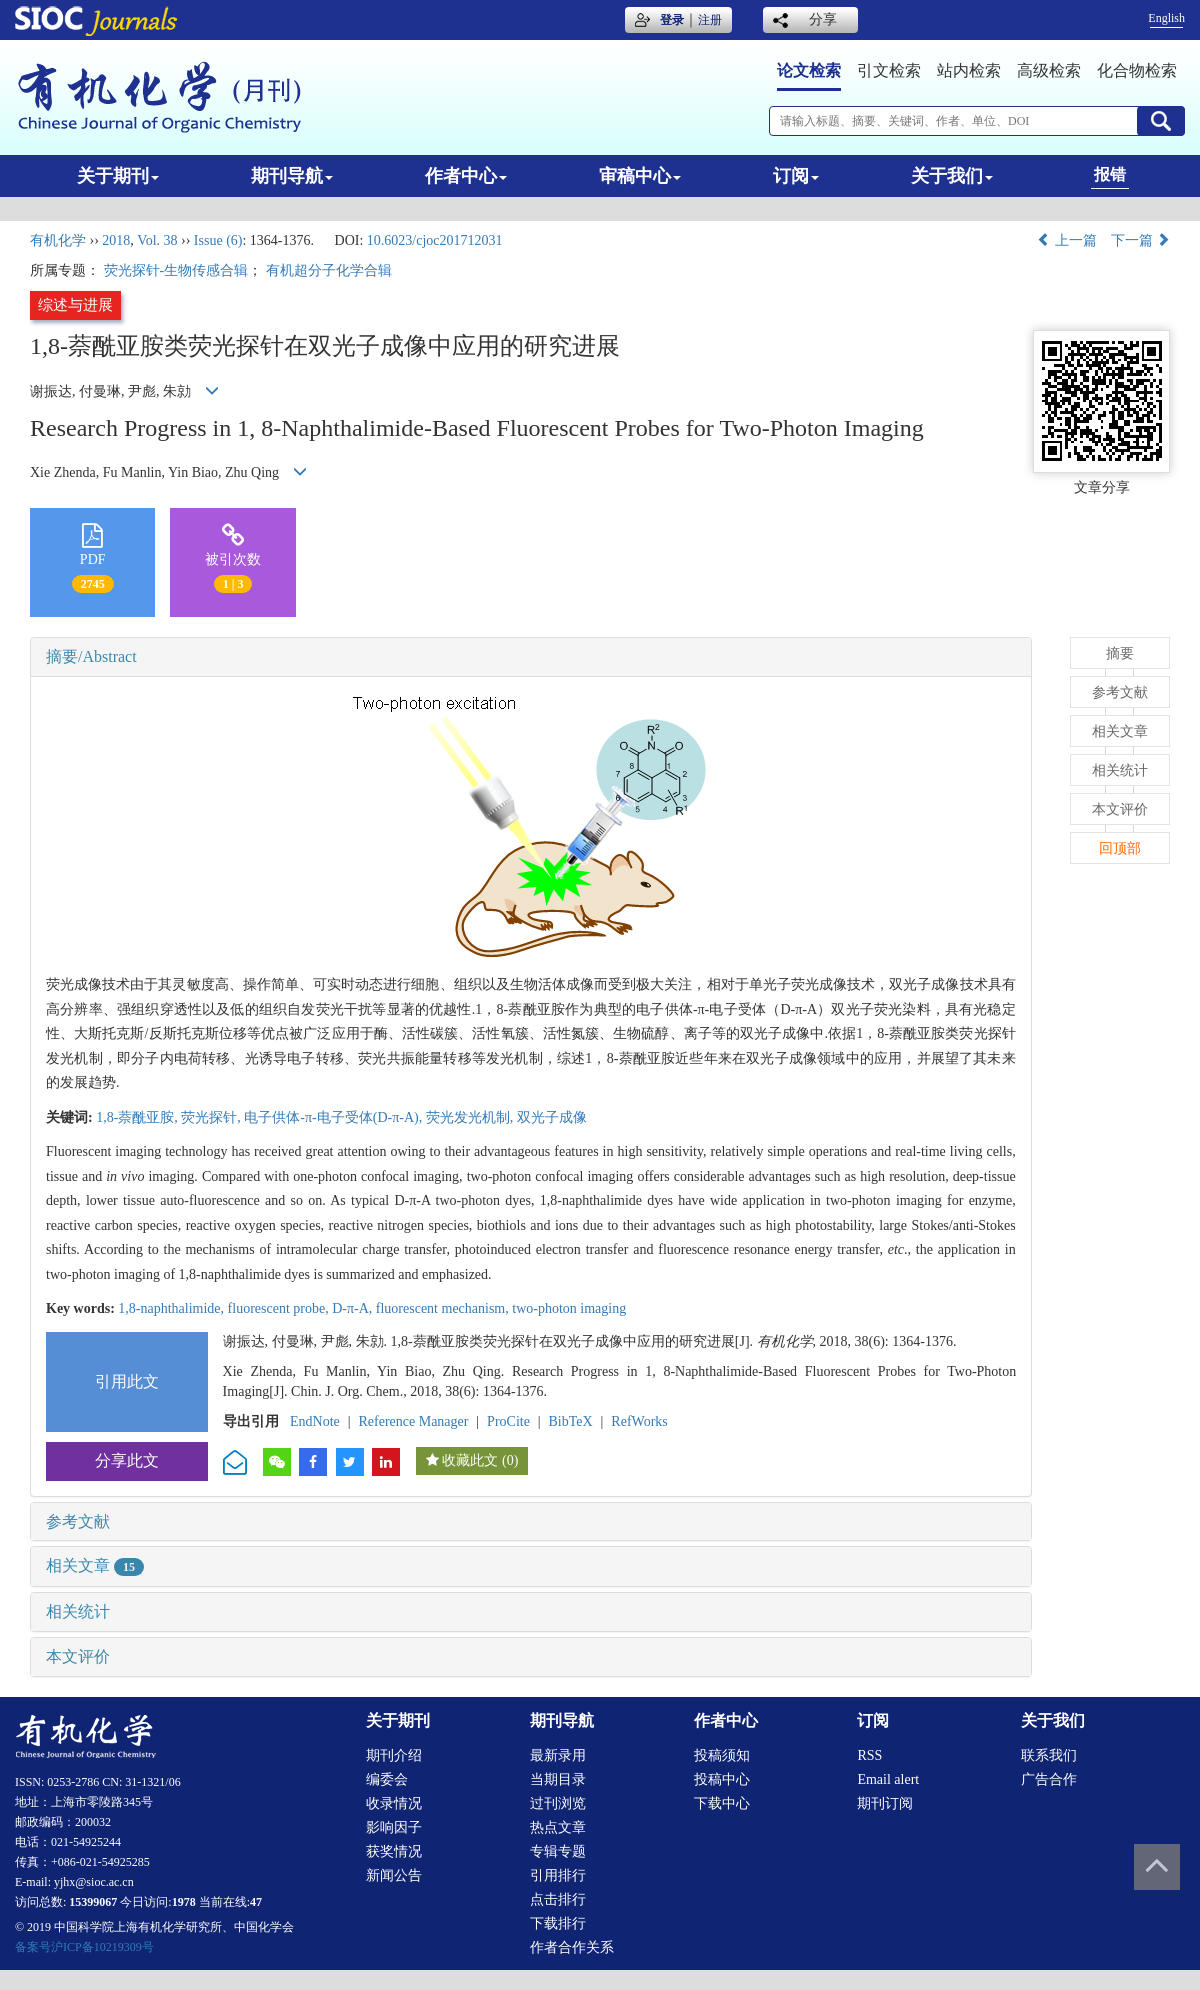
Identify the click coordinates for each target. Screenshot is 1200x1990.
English (1166, 18)
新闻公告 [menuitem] (394, 1875)
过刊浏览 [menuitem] (558, 1803)
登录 (672, 20)
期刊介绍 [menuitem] (394, 1755)
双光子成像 (552, 1117)
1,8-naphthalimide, (172, 1308)
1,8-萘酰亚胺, (138, 1117)
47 (256, 1902)
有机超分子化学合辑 (329, 270)
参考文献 (78, 1521)
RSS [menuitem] (869, 1755)
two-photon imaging (569, 1308)
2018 (116, 240)
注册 (710, 20)
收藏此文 (470, 1460)
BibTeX (571, 1421)
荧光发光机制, (471, 1117)
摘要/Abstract (91, 656)
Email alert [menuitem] (888, 1779)
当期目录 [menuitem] (558, 1779)
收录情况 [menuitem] (394, 1803)
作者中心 (466, 176)
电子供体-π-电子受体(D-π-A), (334, 1117)
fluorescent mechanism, (444, 1308)
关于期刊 (118, 176)
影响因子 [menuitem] (394, 1827)
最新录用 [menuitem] (558, 1755)
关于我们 (952, 176)
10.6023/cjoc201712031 (435, 240)
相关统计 (78, 1611)
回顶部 (1120, 848)
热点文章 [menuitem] (558, 1827)
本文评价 (78, 1656)
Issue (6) (218, 240)
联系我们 (1049, 1755)
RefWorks (639, 1421)
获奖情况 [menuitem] (394, 1851)
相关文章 (95, 1565)
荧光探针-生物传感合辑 (176, 270)
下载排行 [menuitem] (558, 1923)
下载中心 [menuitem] (722, 1803)
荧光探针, (212, 1117)
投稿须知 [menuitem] (722, 1755)
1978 (184, 1902)
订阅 (796, 176)
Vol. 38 (157, 240)
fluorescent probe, (280, 1308)
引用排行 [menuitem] (558, 1875)
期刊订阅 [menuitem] (885, 1803)
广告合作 (1049, 1779)
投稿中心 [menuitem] (722, 1779)
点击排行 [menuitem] (558, 1899)
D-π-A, (354, 1308)
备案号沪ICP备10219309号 (84, 1947)
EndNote (315, 1421)
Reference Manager (413, 1421)
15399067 (93, 1902)
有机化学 (58, 240)
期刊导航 (292, 176)
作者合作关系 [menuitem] (572, 1947)
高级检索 (1049, 70)
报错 (1110, 174)
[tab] (531, 657)
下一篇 (1141, 240)
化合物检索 (1137, 70)
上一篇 (1067, 240)
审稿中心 (640, 176)
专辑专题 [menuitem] (558, 1851)
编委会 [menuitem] (387, 1779)
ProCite (508, 1421)
